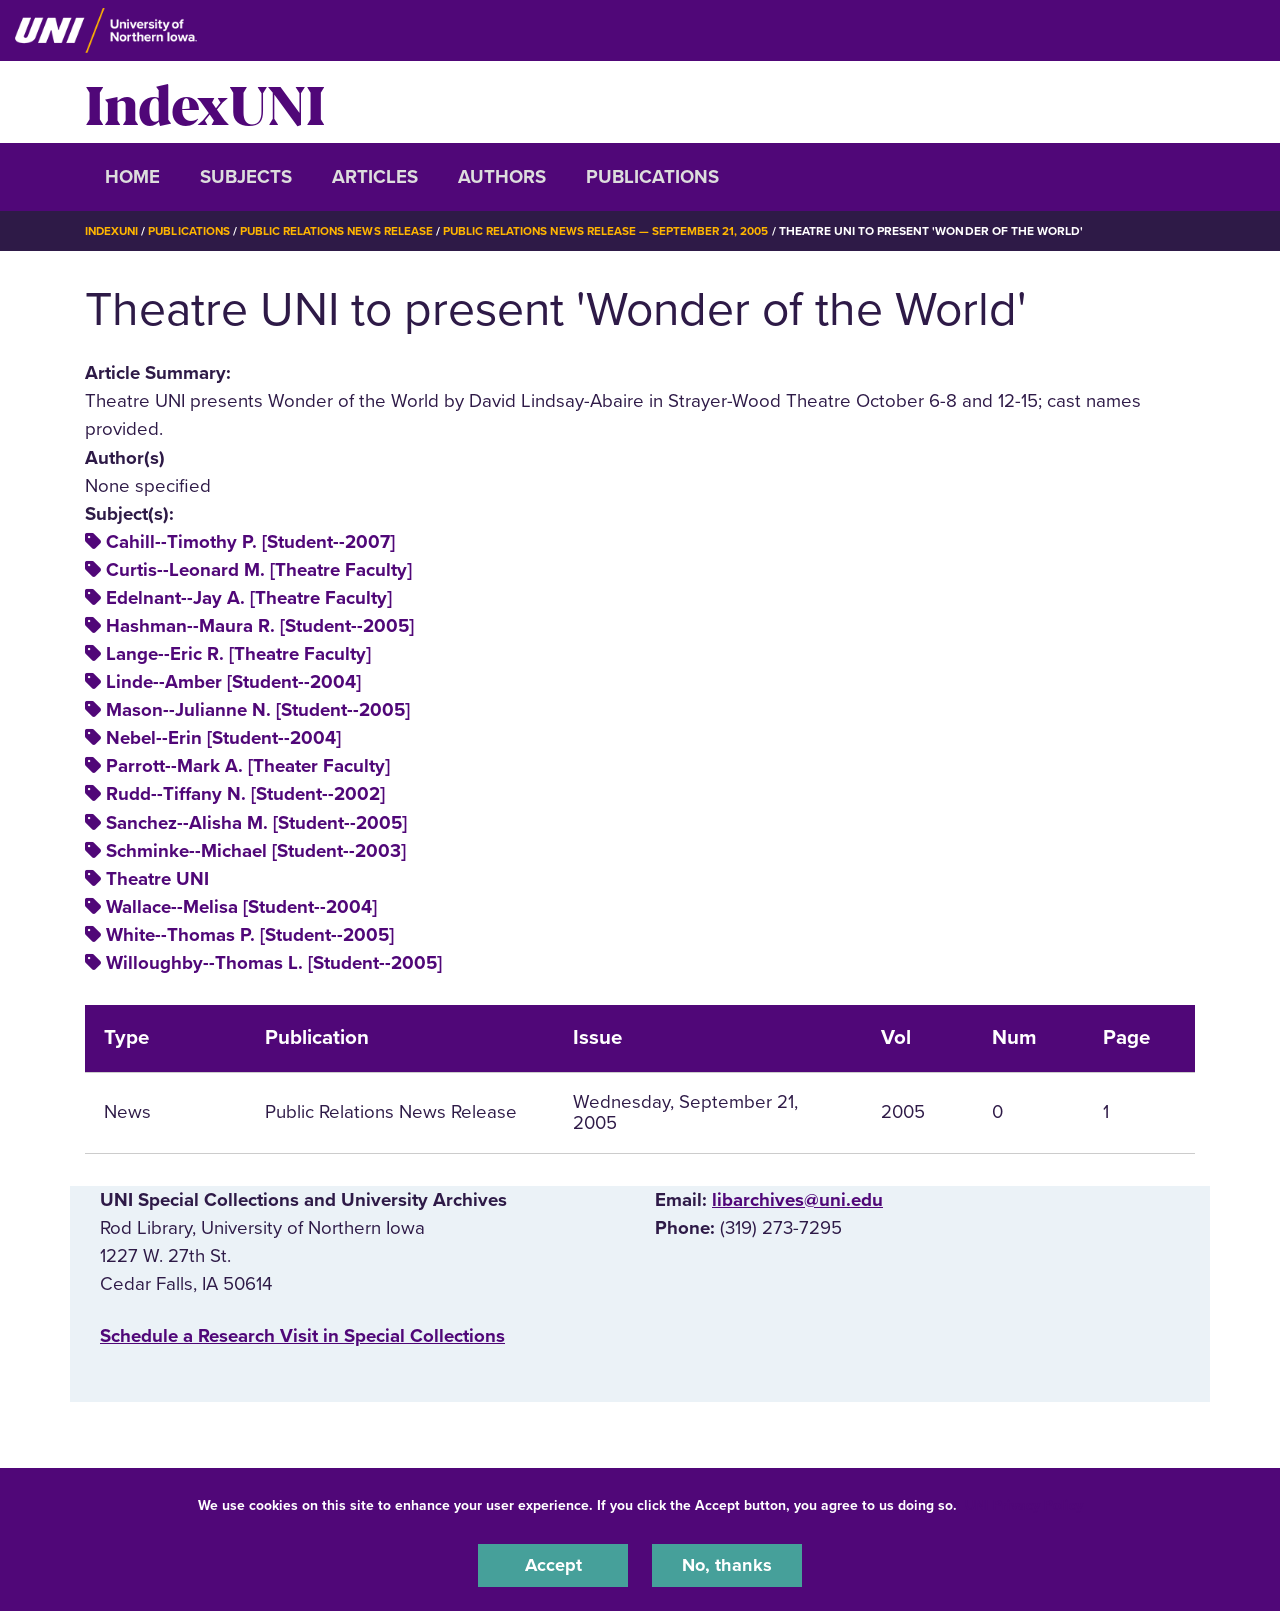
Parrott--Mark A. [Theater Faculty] (248, 766)
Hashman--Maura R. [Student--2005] (260, 626)
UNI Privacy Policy (1024, 1504)
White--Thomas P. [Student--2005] (250, 935)
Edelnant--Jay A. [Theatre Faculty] (249, 598)
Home (132, 177)
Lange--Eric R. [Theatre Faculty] (238, 654)
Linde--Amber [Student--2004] (233, 682)
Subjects (246, 177)
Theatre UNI (157, 879)
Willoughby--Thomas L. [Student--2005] (274, 963)
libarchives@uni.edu (797, 1199)
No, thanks (727, 1565)
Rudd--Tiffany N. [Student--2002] (245, 794)
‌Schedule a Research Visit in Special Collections (302, 1336)
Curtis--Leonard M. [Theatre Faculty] (259, 570)
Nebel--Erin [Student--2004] (223, 738)
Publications (652, 177)
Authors (502, 177)
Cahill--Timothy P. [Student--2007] (250, 542)
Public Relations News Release (345, 231)
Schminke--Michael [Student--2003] (256, 850)
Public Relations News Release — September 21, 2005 (620, 231)
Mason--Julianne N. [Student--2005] (258, 710)
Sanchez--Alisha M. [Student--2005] (256, 822)
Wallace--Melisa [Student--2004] (241, 907)
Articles (375, 177)
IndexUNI (205, 102)
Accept (553, 1565)
